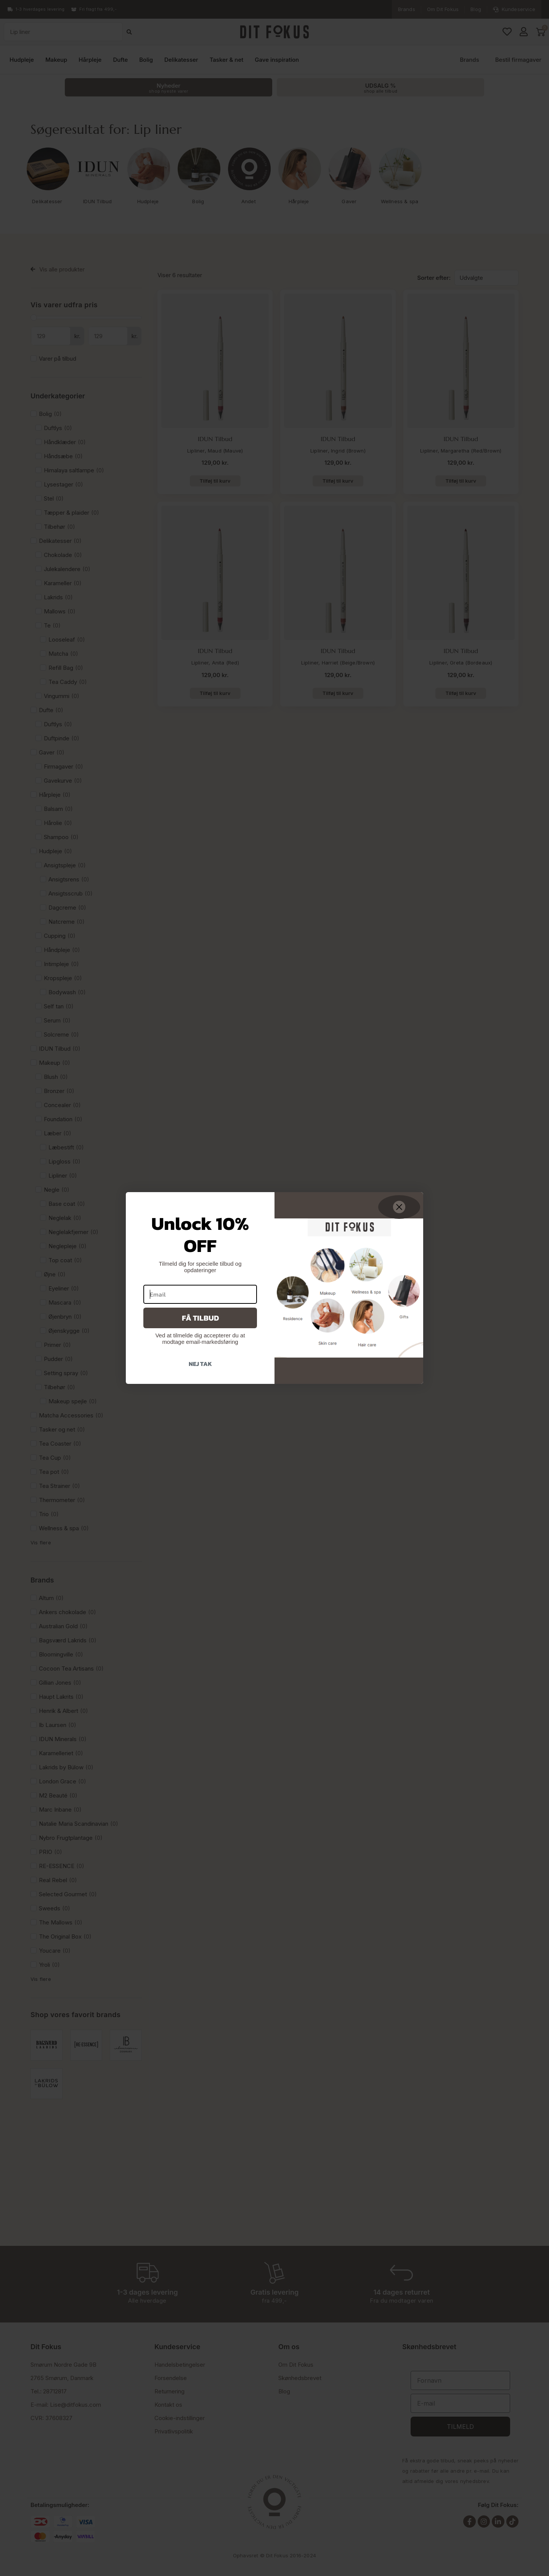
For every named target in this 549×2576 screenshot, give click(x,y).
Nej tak (200, 1363)
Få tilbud (200, 1318)
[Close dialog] (399, 1207)
